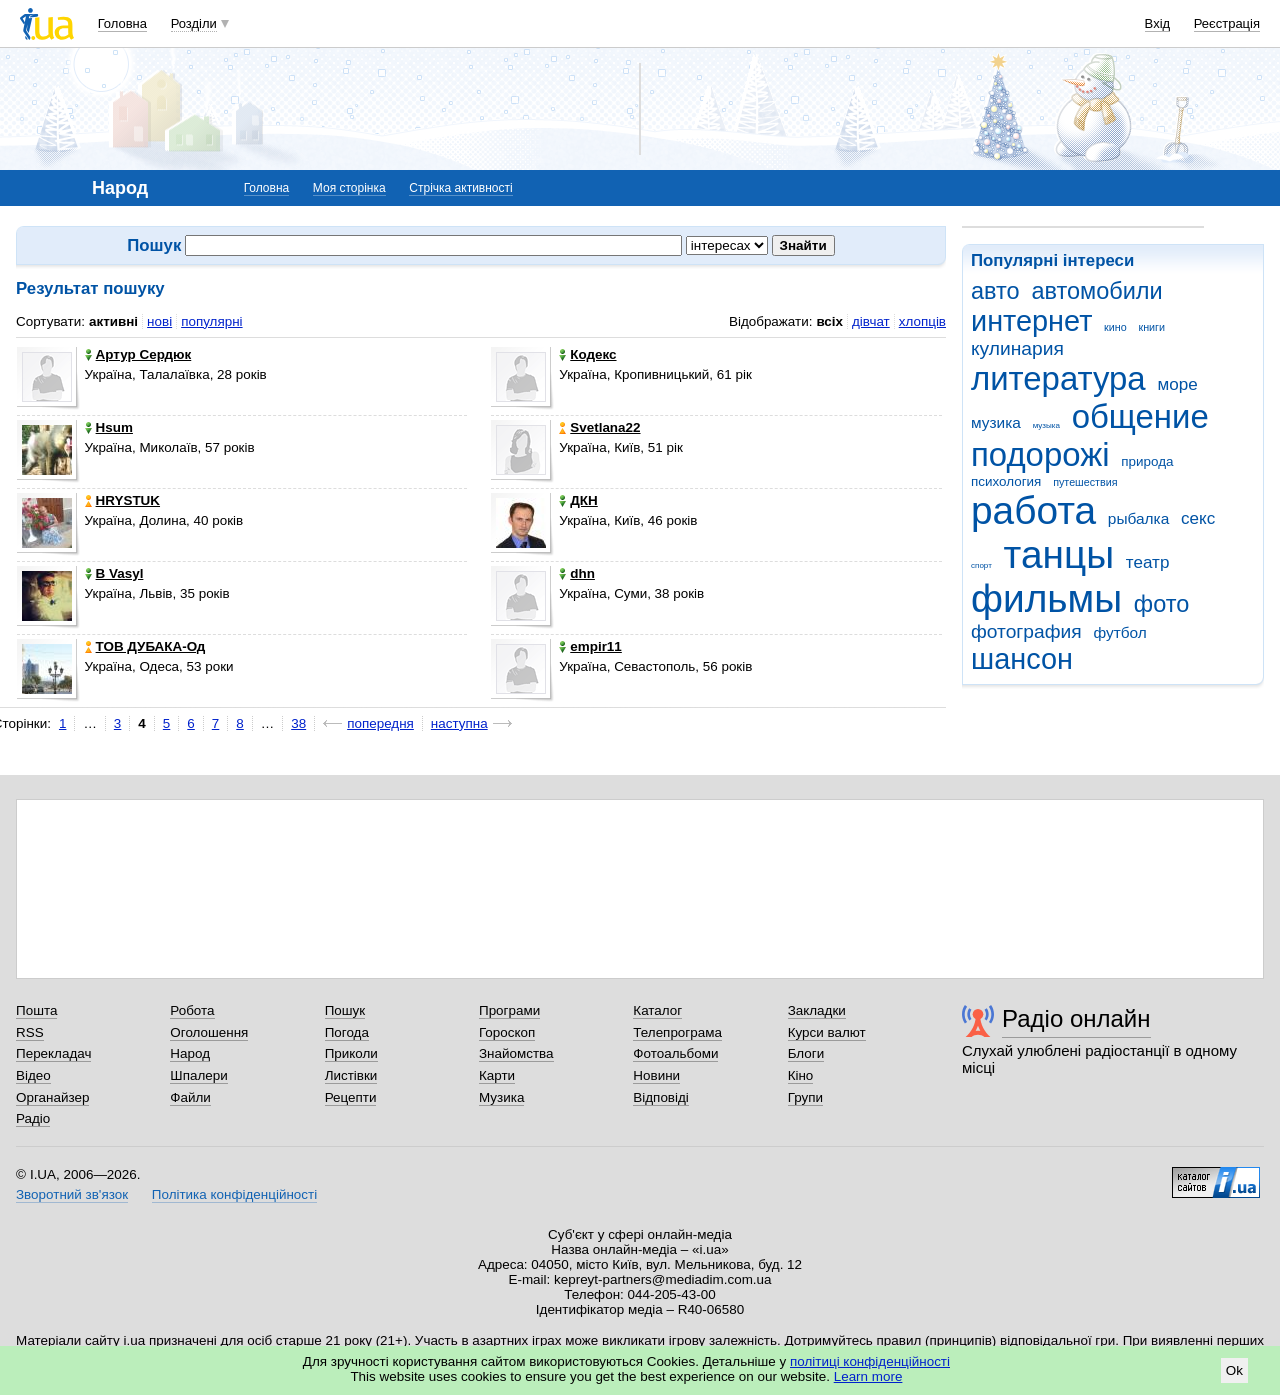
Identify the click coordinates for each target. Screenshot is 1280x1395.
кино (1115, 327)
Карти (497, 1075)
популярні (211, 321)
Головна (122, 23)
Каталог (657, 1010)
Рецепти (351, 1097)
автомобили (1096, 291)
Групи (805, 1097)
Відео (33, 1075)
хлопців (922, 321)
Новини (656, 1075)
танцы (1059, 554)
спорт (981, 565)
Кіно (801, 1075)
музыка (1046, 425)
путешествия (1085, 482)
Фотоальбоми (675, 1053)
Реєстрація (1227, 23)
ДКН (578, 500)
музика (996, 422)
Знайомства (516, 1053)
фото (1162, 604)
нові (159, 321)
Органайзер (52, 1097)
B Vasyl (114, 573)
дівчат (871, 321)
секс (1198, 518)
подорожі (1040, 454)
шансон (1022, 659)
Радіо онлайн (1076, 1018)
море (1177, 384)
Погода (347, 1032)
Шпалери (198, 1075)
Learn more (868, 1376)
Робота (192, 1010)
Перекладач (53, 1053)
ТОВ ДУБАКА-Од (145, 646)
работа (1033, 510)
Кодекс (587, 354)
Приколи (351, 1053)
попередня (380, 723)
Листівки (351, 1075)
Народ (190, 1053)
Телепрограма (677, 1032)
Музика (501, 1097)
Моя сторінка (349, 188)
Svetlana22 (599, 427)
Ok (1234, 1370)
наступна (459, 723)
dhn (577, 573)
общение (1140, 416)
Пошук (345, 1010)
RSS (30, 1032)
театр (1148, 562)
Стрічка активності (460, 188)
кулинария (1017, 348)
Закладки (817, 1010)
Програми (509, 1010)
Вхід (1158, 23)
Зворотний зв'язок (72, 1194)
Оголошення (209, 1032)
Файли (190, 1097)
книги (1151, 327)
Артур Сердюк (138, 354)
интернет (1031, 321)
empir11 (590, 646)
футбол (1119, 632)
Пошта (36, 1010)
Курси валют (827, 1032)
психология (1006, 481)
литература (1058, 378)
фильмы (1046, 598)
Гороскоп (507, 1032)
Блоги (806, 1053)
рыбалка (1138, 518)
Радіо (33, 1118)
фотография (1026, 631)
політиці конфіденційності (870, 1361)
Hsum (109, 427)
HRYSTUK (122, 500)
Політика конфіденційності (234, 1194)
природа (1147, 461)
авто (995, 291)
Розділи (194, 23)
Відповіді (661, 1097)
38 (298, 723)
